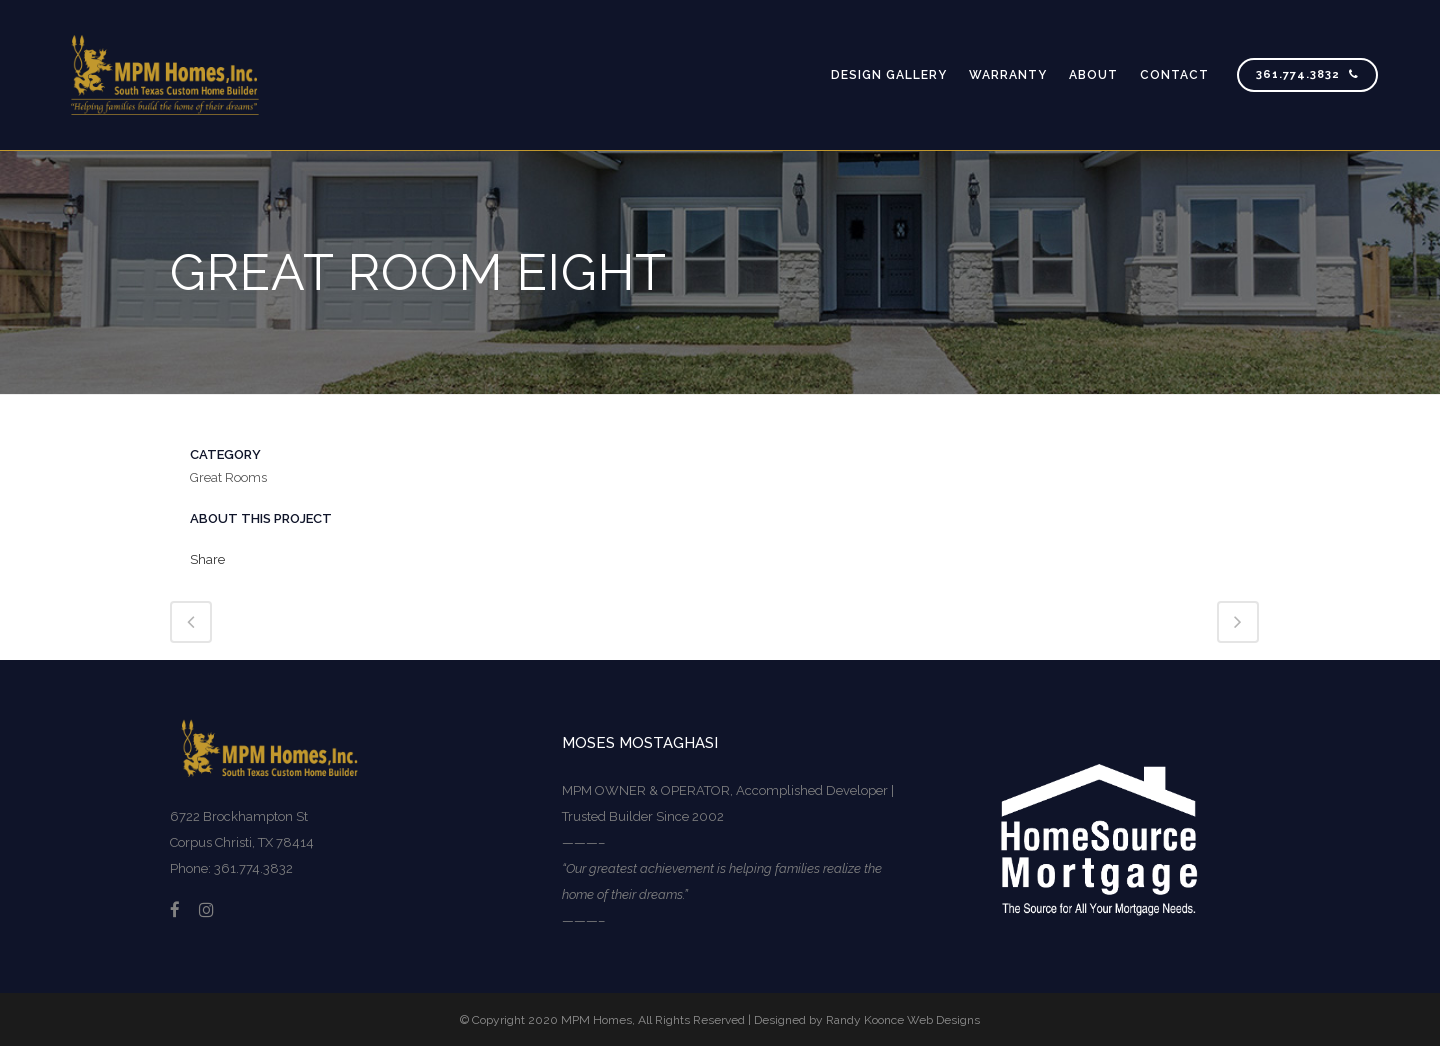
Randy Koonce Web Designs (903, 1020)
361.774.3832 (1307, 74)
